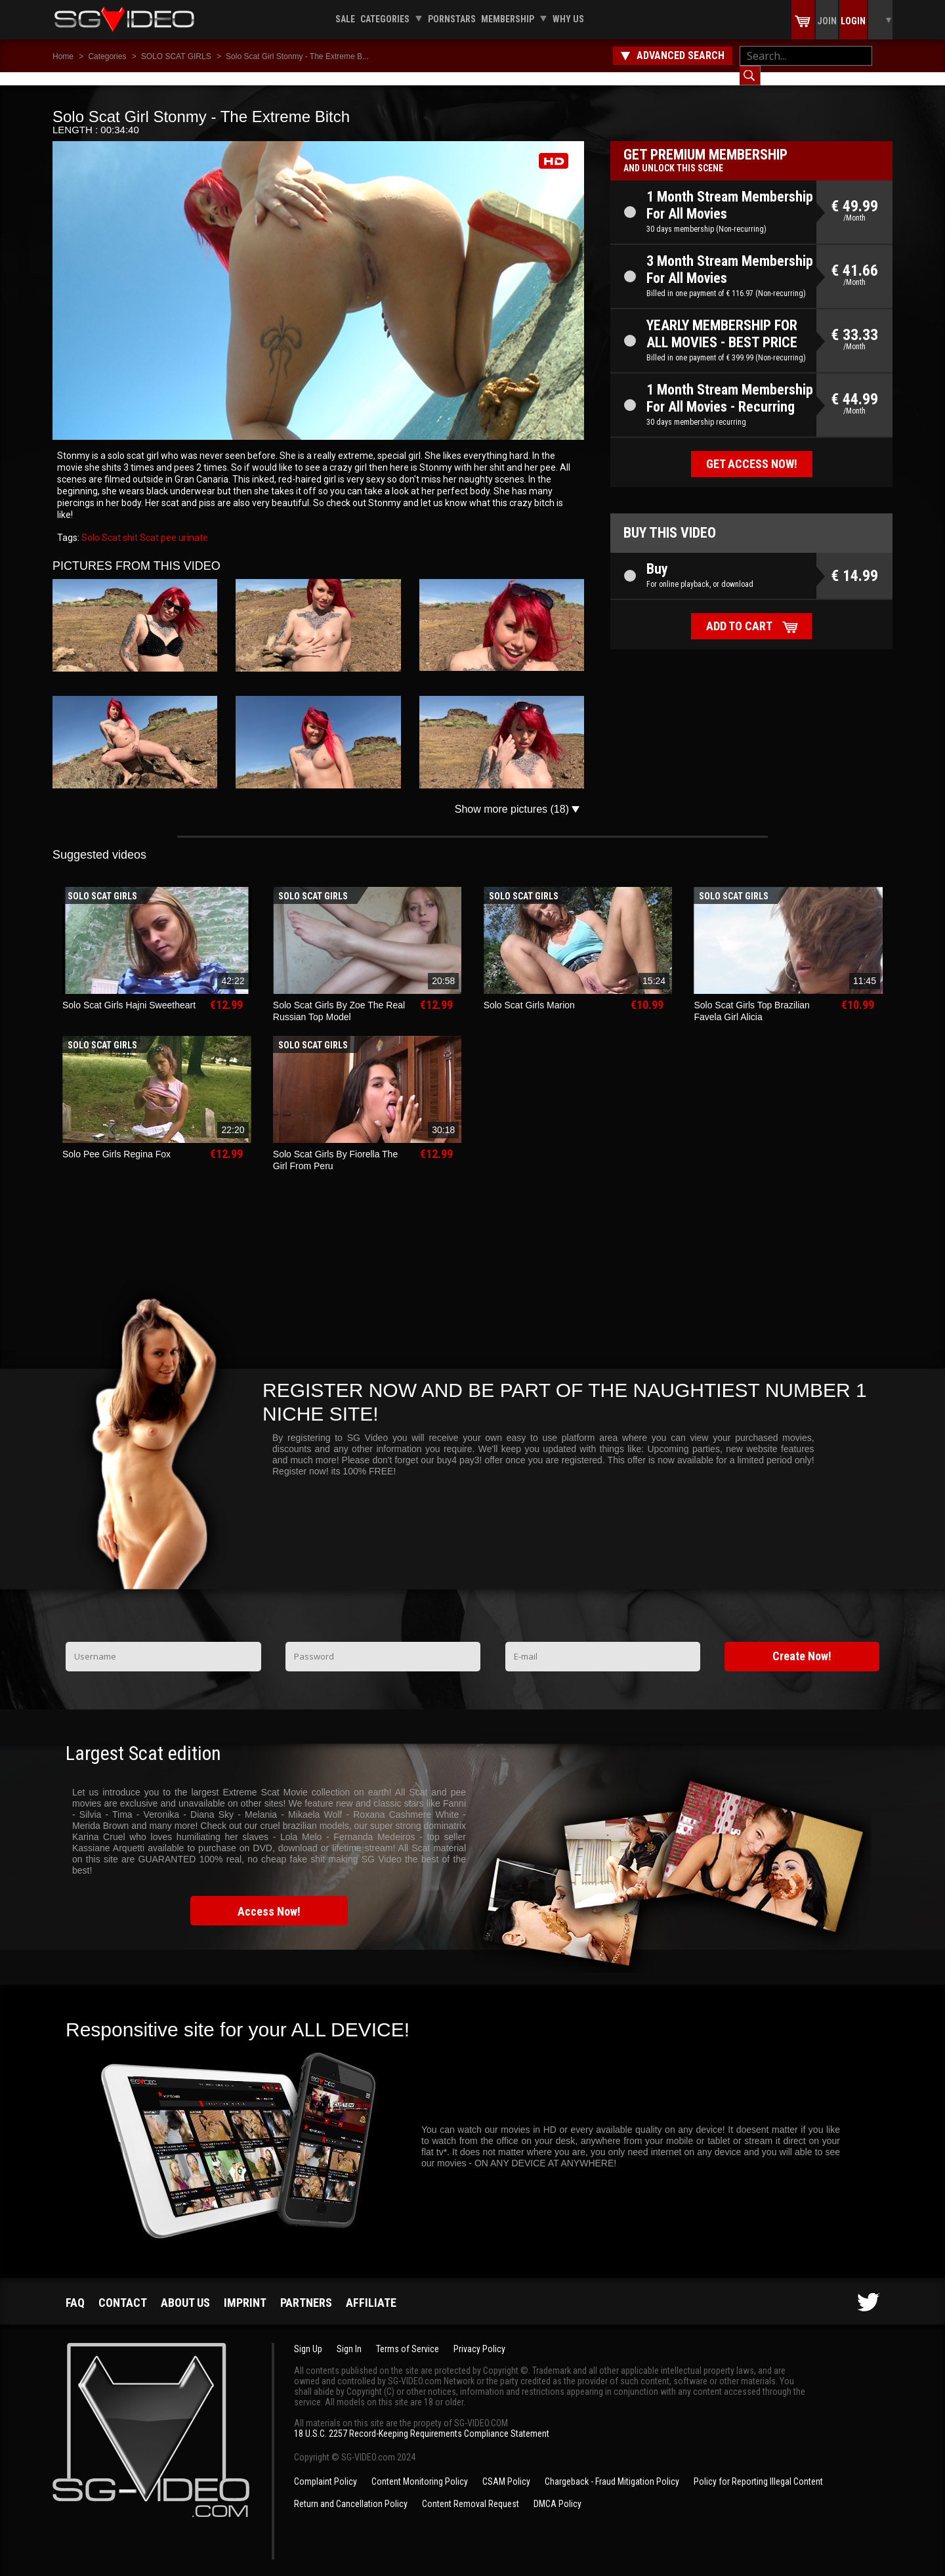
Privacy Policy (479, 2335)
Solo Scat (101, 524)
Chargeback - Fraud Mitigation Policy (612, 2468)
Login (853, 21)
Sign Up (308, 2335)
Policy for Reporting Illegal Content (758, 2468)
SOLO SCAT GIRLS (176, 56)
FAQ (75, 2289)
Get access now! (751, 451)
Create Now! (801, 1643)
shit (129, 524)
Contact (122, 2289)
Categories (385, 19)
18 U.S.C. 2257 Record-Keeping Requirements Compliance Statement (421, 2420)
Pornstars (452, 19)
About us (185, 2289)
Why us (568, 19)
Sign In (349, 2335)
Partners (306, 2289)
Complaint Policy (325, 2468)
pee (168, 524)
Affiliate (371, 2289)
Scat (148, 524)
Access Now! (269, 1898)
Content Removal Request (470, 2490)
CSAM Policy (506, 2468)
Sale (345, 19)
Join (827, 21)
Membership (507, 19)
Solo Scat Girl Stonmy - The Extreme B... (297, 56)
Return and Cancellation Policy (351, 2490)
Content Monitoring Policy (419, 2468)
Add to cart (739, 613)
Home (63, 56)
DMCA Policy (557, 2490)
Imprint (245, 2289)
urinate (192, 524)
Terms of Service (407, 2335)
